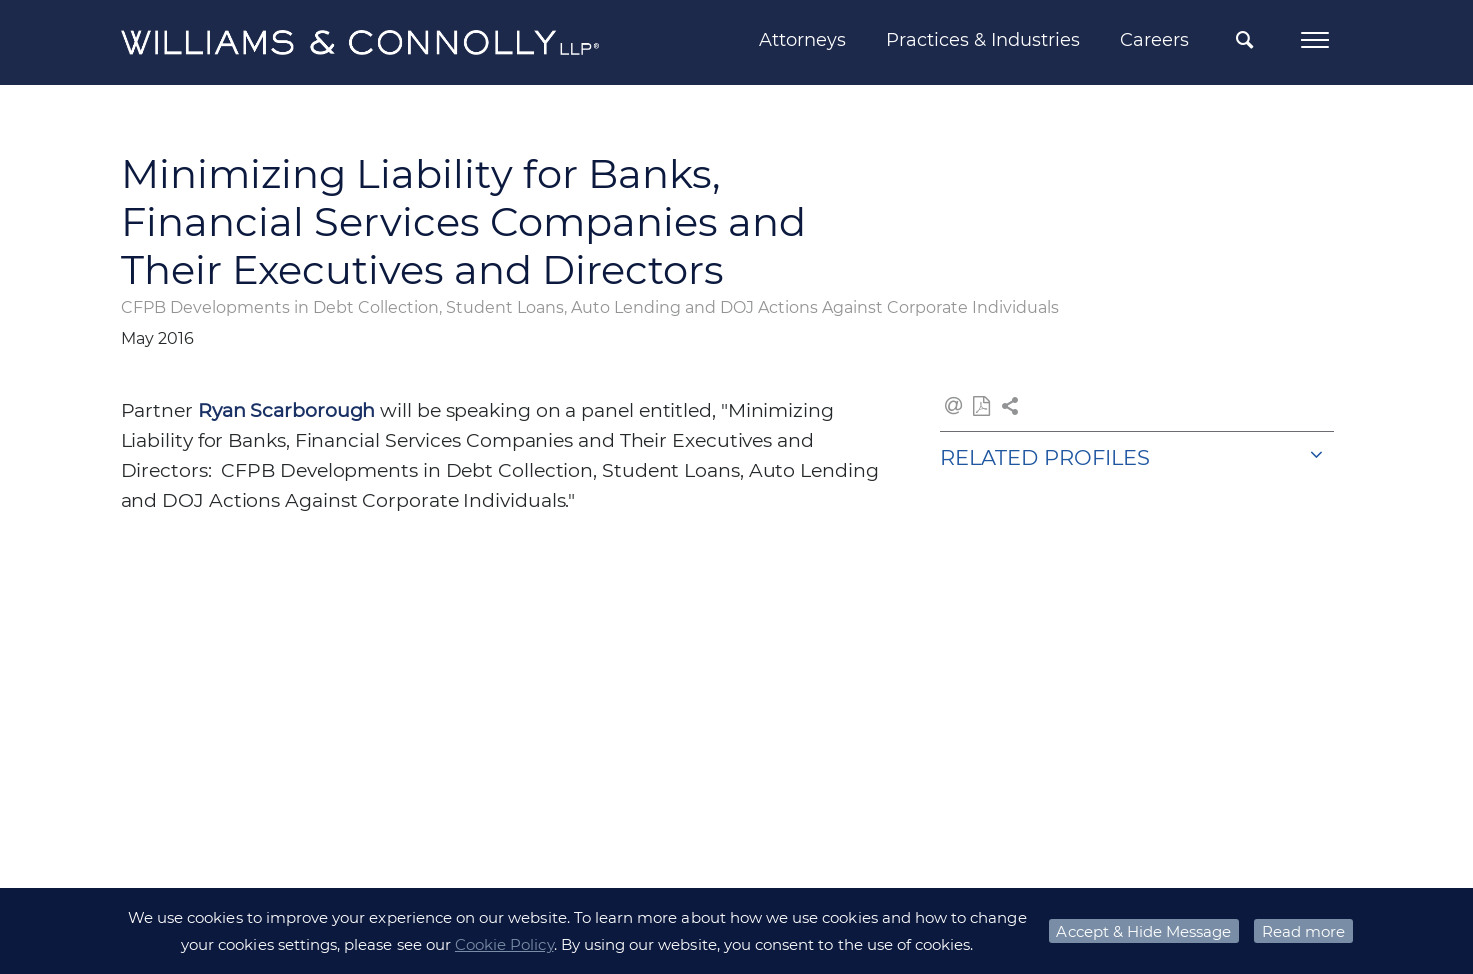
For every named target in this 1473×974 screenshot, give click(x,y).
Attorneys (802, 40)
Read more (1303, 931)
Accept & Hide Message (1143, 931)
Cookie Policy (504, 944)
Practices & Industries (983, 40)
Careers (1154, 40)
